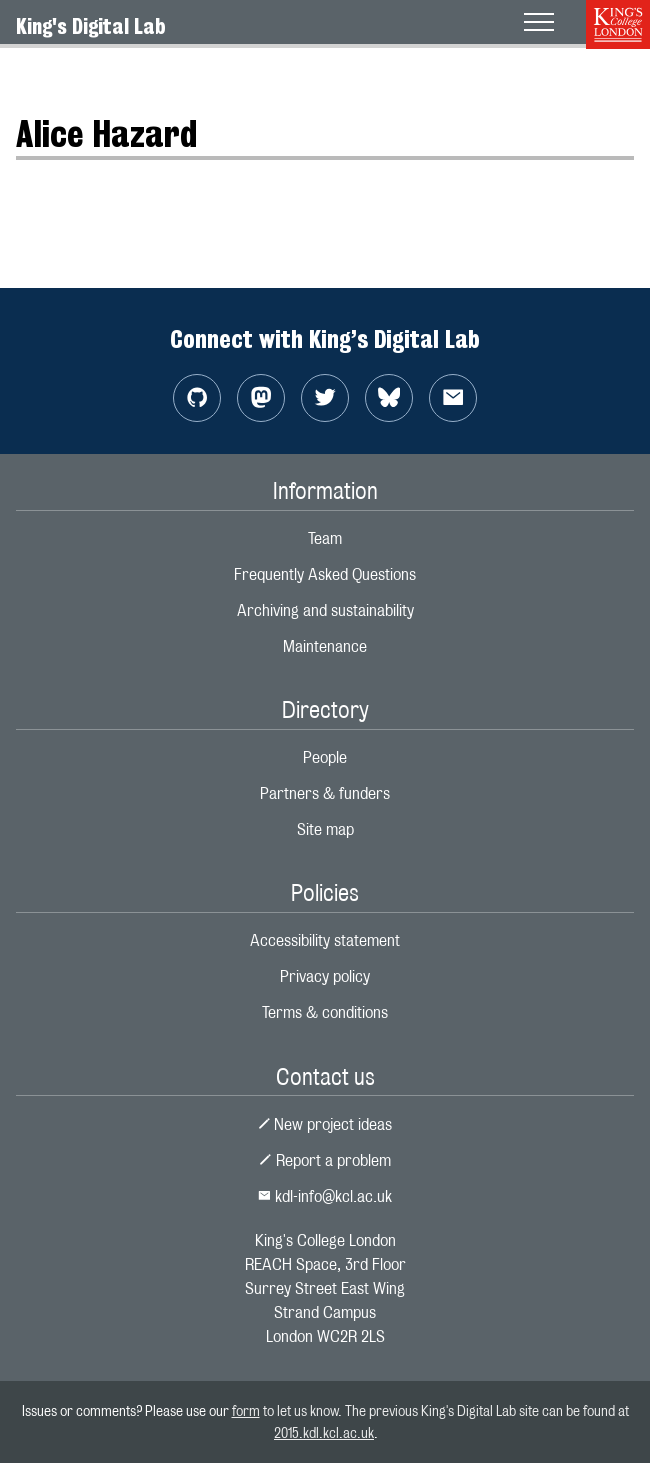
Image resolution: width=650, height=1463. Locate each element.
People (325, 757)
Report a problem (325, 1160)
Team (325, 538)
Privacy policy (325, 976)
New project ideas (325, 1124)
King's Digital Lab (91, 26)
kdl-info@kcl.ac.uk (325, 1196)
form (246, 1410)
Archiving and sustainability (325, 610)
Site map (325, 829)
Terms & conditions (325, 1012)
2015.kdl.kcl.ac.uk (324, 1432)
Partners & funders (325, 793)
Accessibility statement (325, 940)
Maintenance (325, 646)
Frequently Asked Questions (325, 574)
